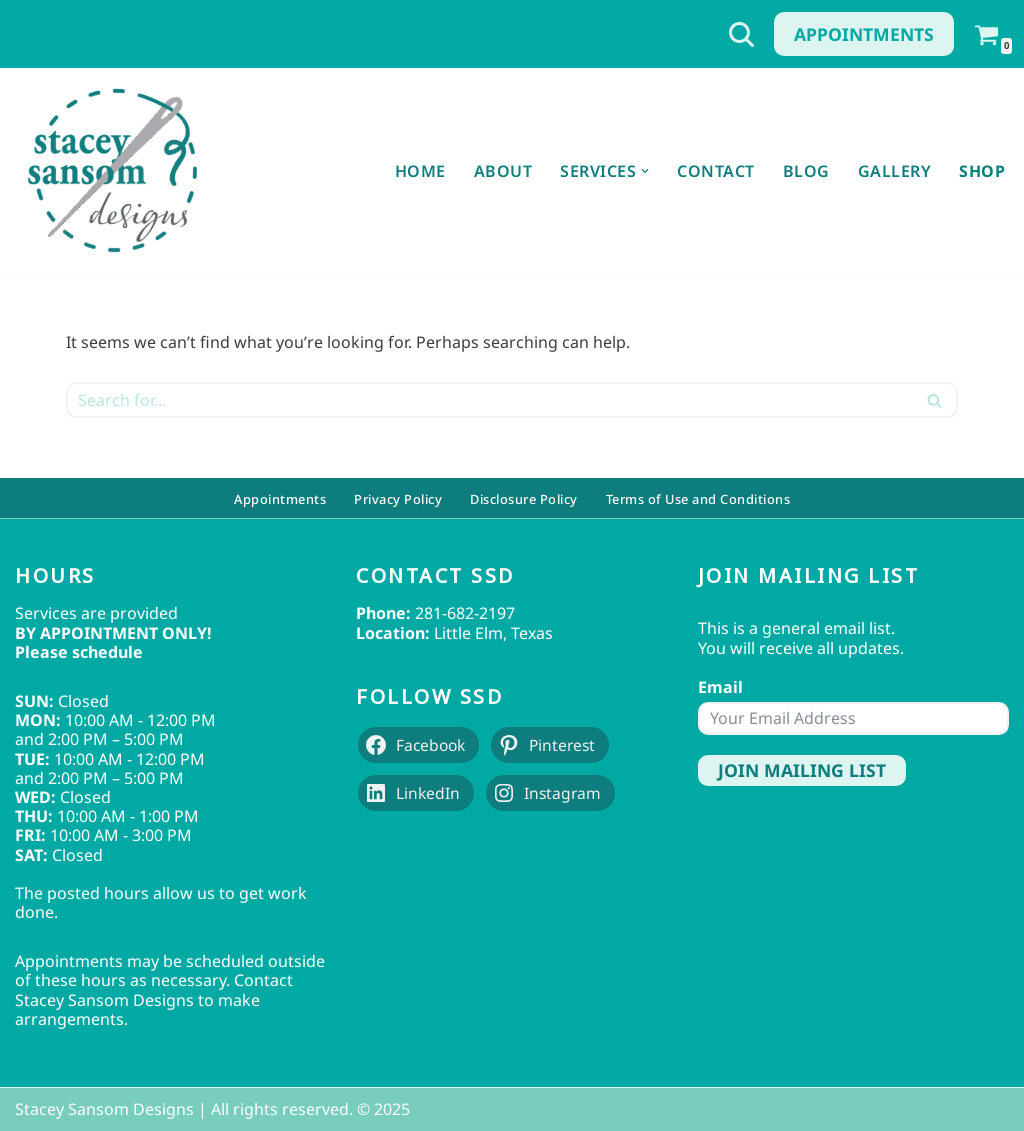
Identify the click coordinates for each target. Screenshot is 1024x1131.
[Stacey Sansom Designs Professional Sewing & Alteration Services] (112, 170)
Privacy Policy (398, 498)
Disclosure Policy (524, 498)
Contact (716, 171)
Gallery (895, 171)
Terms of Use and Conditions (698, 498)
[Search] (741, 34)
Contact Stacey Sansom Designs (154, 989)
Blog (806, 171)
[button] (645, 171)
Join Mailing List (802, 770)
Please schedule (79, 652)
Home (420, 171)
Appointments (864, 34)
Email (720, 687)
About (503, 171)
